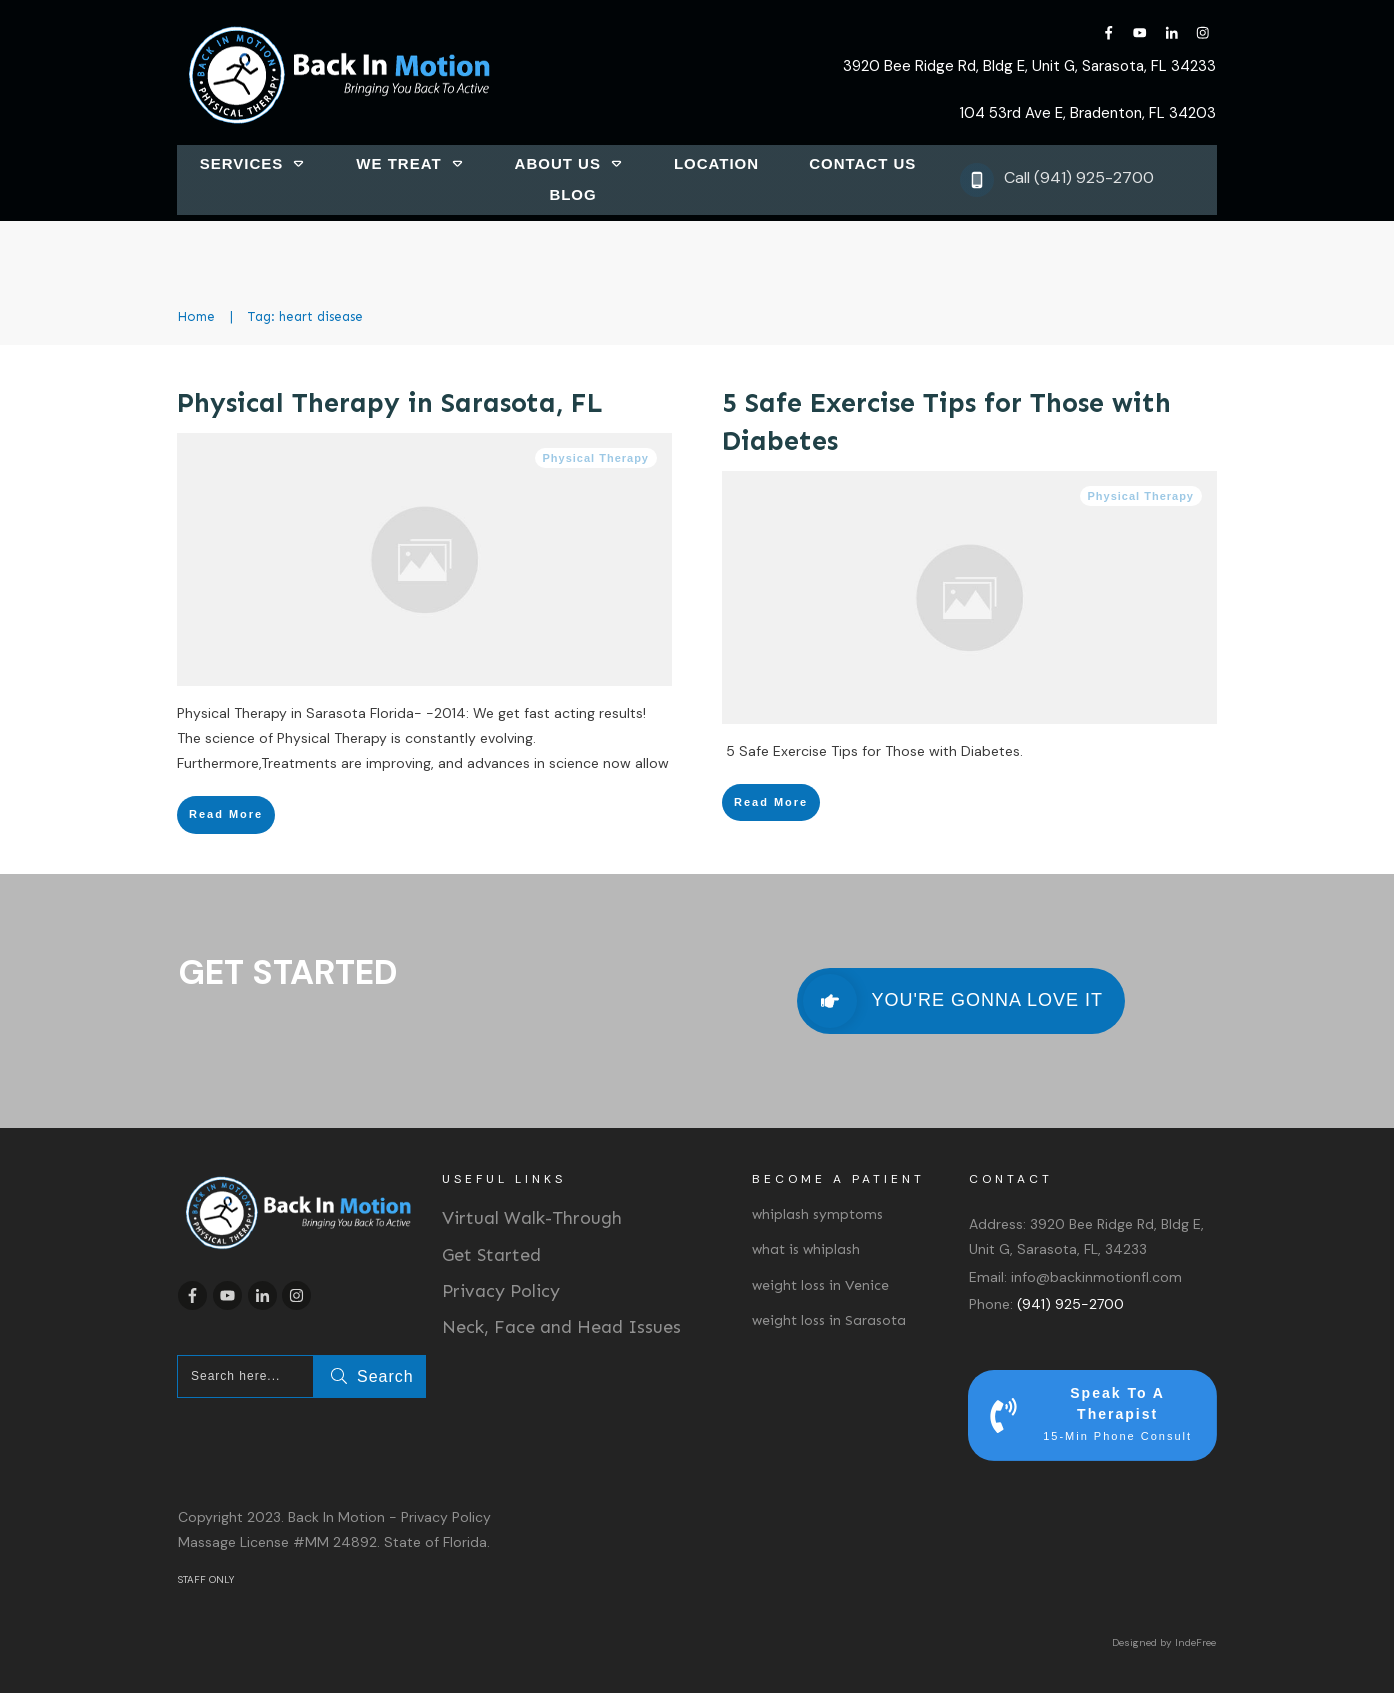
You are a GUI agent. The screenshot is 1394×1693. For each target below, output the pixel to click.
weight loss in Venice (820, 1285)
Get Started (491, 1255)
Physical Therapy (596, 458)
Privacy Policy (501, 1291)
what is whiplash (806, 1249)
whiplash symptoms (817, 1214)
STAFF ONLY (206, 1579)
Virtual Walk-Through (532, 1218)
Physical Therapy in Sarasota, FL (390, 403)
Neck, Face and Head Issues (561, 1327)
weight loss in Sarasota (829, 1320)
